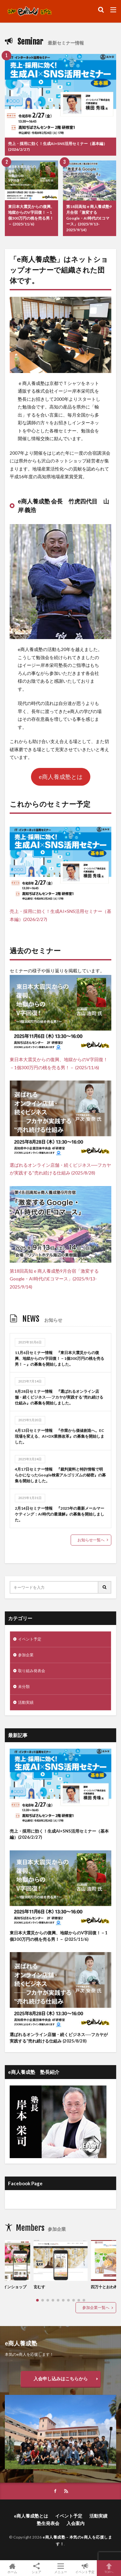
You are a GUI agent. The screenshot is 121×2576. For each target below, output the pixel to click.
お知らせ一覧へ (91, 1539)
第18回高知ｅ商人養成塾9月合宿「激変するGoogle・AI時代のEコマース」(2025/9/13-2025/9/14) (89, 218)
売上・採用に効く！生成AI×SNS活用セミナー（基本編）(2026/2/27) (57, 146)
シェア (36, 2568)
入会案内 (75, 2523)
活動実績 (26, 1702)
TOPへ (109, 2568)
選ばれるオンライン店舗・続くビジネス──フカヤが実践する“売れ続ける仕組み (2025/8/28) (59, 2037)
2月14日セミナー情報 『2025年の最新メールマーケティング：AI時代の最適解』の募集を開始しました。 (59, 1514)
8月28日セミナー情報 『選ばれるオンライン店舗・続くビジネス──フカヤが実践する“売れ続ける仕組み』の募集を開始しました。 (59, 1397)
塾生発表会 (48, 2523)
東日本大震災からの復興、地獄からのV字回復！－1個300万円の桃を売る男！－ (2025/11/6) (31, 215)
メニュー (60, 2568)
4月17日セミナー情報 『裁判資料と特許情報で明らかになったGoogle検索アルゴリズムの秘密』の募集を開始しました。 (60, 1475)
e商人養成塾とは (61, 776)
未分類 (24, 1686)
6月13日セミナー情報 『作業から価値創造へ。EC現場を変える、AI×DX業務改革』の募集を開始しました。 (59, 1436)
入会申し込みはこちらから (61, 2378)
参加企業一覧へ (95, 2307)
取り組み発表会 (31, 1670)
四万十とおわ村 (104, 2286)
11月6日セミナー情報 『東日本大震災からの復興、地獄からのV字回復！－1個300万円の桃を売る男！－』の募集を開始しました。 (59, 1358)
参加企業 (26, 1654)
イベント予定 (29, 1639)
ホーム (12, 2568)
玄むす (39, 2286)
